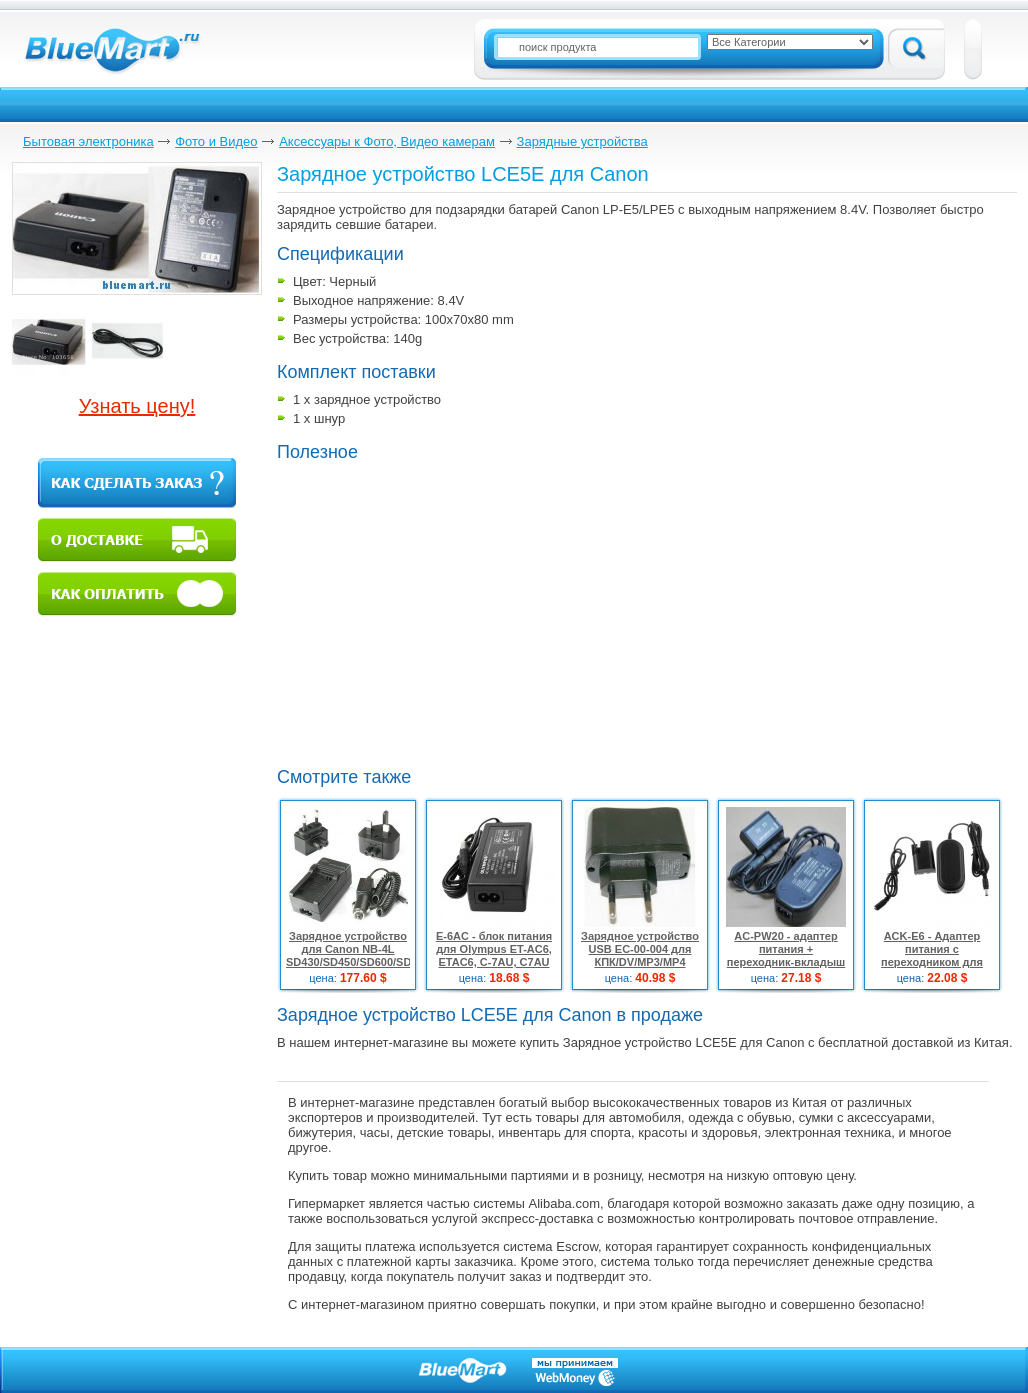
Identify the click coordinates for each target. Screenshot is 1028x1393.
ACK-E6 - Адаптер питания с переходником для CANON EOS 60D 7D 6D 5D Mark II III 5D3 (932, 962)
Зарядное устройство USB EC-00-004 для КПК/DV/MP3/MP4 (640, 949)
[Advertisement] (445, 612)
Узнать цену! (137, 406)
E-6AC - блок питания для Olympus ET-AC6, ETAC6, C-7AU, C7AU (494, 949)
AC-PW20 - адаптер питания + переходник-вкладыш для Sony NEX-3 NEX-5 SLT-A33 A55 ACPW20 (785, 962)
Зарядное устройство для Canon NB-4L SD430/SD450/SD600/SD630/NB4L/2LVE (388, 949)
